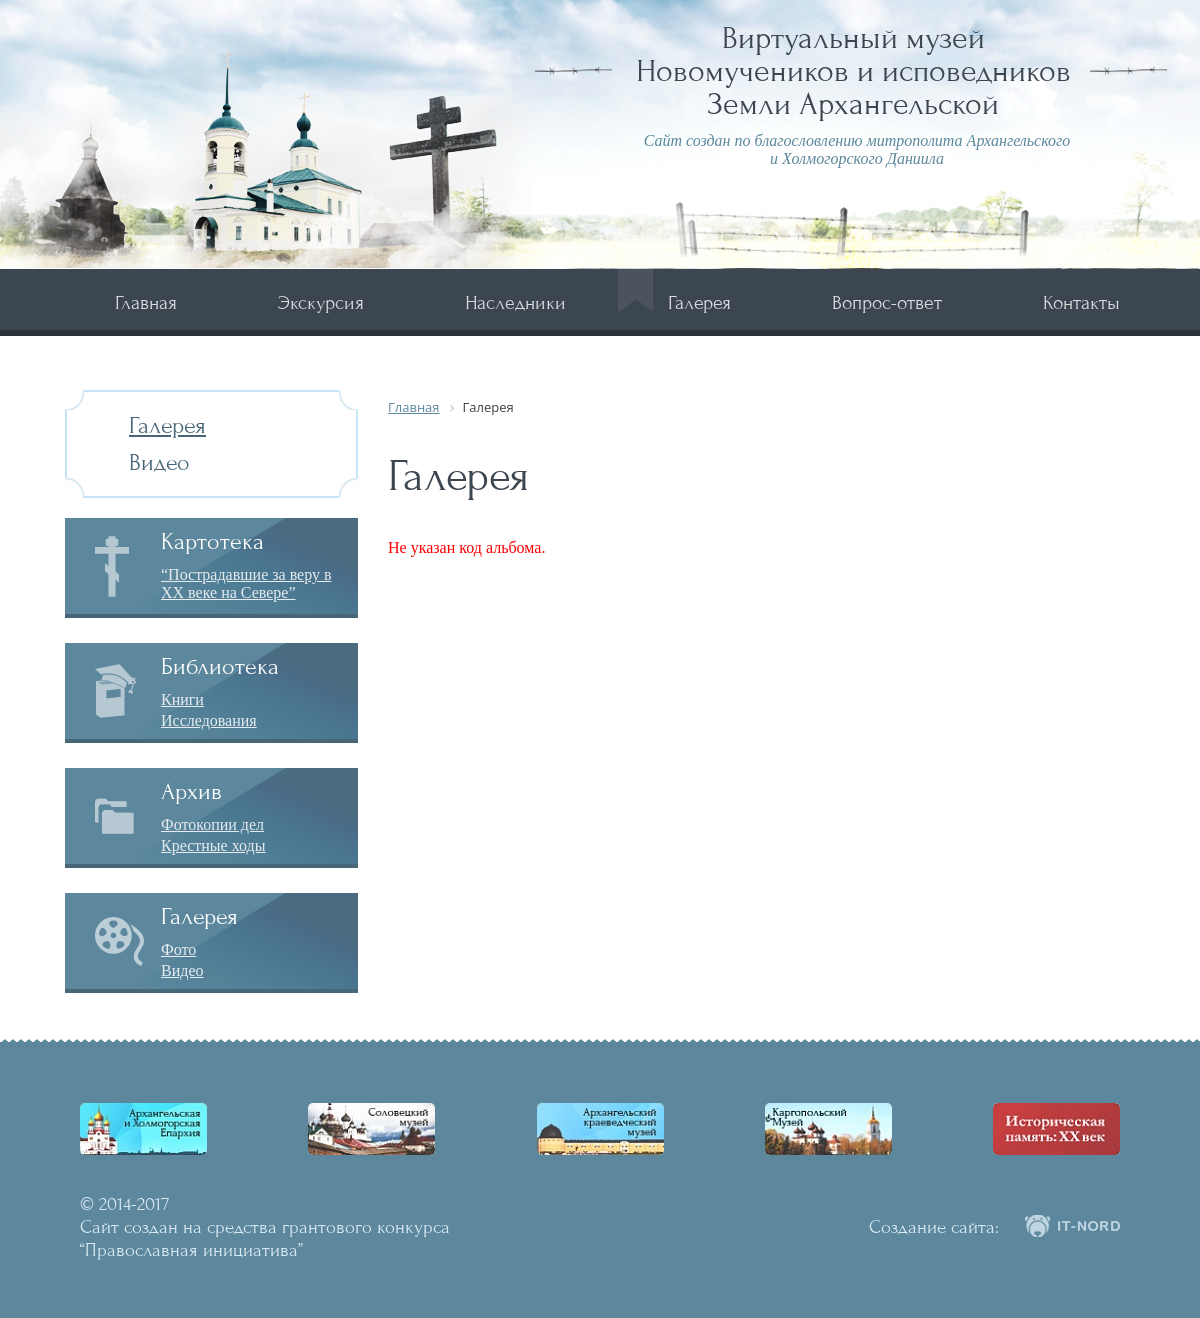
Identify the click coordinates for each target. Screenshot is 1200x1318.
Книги (182, 699)
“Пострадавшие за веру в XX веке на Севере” (246, 583)
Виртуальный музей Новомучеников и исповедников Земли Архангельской (853, 71)
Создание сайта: (934, 1227)
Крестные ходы (213, 845)
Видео (159, 462)
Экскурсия (321, 302)
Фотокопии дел (212, 824)
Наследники (515, 302)
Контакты (1081, 302)
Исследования (209, 720)
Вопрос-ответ (887, 302)
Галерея (699, 302)
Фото (178, 949)
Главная (146, 302)
